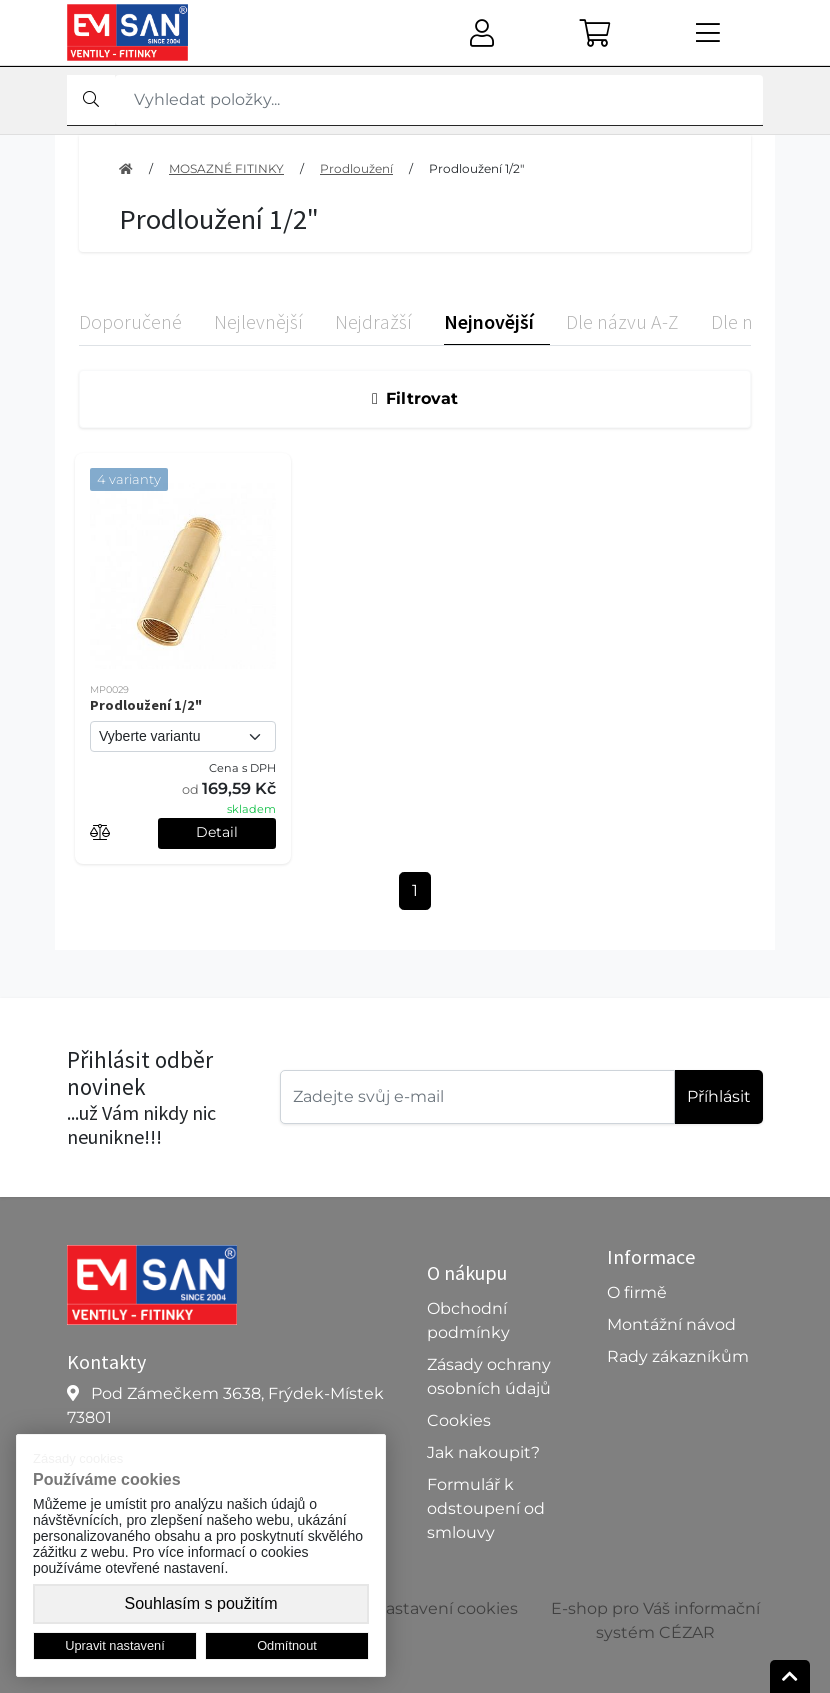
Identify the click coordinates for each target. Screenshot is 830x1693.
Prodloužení (356, 168)
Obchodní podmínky (468, 1320)
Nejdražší (373, 321)
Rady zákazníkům (678, 1356)
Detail (217, 832)
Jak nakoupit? (483, 1452)
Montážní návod (671, 1324)
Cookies (459, 1420)
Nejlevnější (258, 321)
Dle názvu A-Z (622, 321)
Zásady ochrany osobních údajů (489, 1376)
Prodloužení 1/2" (476, 168)
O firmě (637, 1292)
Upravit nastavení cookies (415, 1608)
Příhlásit (719, 1096)
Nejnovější (489, 321)
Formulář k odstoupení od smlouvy (486, 1508)
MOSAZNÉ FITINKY (226, 168)
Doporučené (130, 321)
